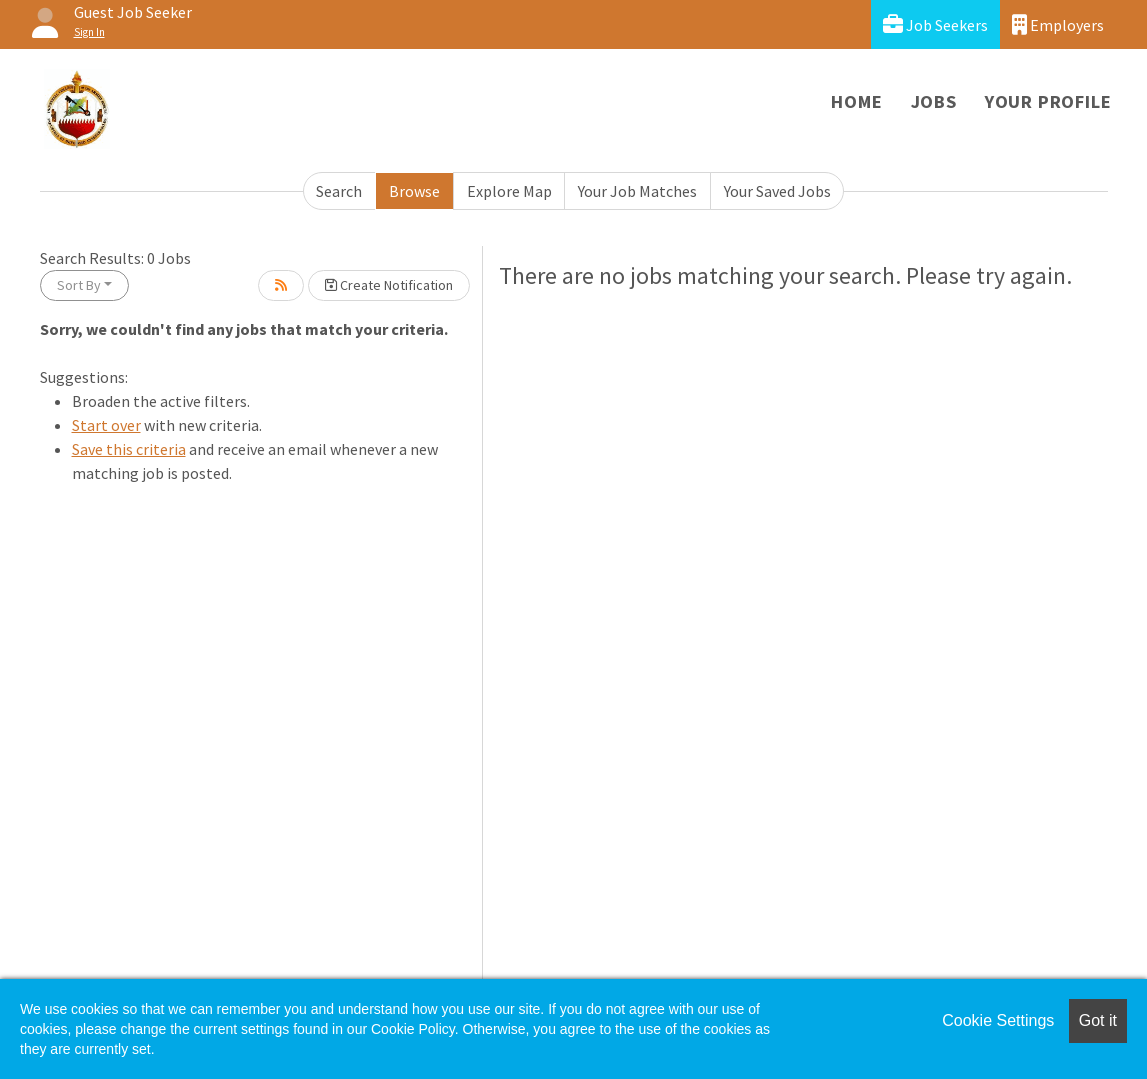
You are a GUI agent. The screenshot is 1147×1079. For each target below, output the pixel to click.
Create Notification (389, 285)
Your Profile (1048, 101)
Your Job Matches (637, 191)
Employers (1058, 24)
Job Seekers (935, 24)
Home (856, 101)
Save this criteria (129, 449)
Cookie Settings (998, 1020)
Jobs (934, 101)
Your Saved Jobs (777, 191)
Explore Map (509, 191)
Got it (1098, 1020)
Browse (414, 191)
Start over (106, 425)
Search (339, 191)
